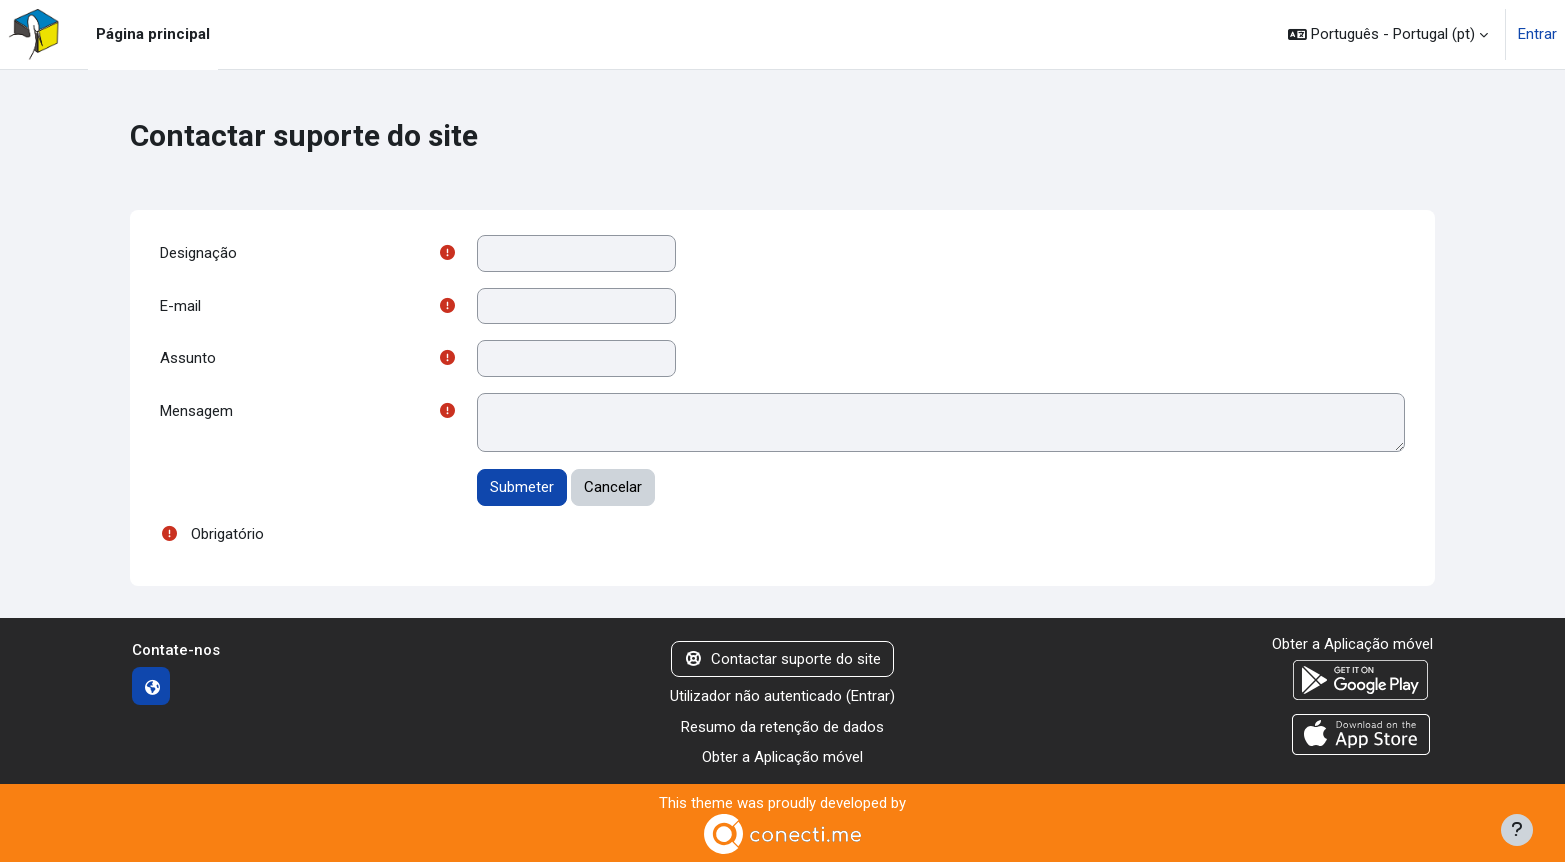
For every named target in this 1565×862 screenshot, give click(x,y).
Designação (198, 253)
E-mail (180, 306)
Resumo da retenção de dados (782, 727)
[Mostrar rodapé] (1517, 830)
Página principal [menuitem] (153, 34)
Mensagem (196, 411)
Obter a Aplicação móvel (782, 757)
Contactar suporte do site (782, 659)
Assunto (188, 358)
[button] (1388, 34)
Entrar (1537, 34)
